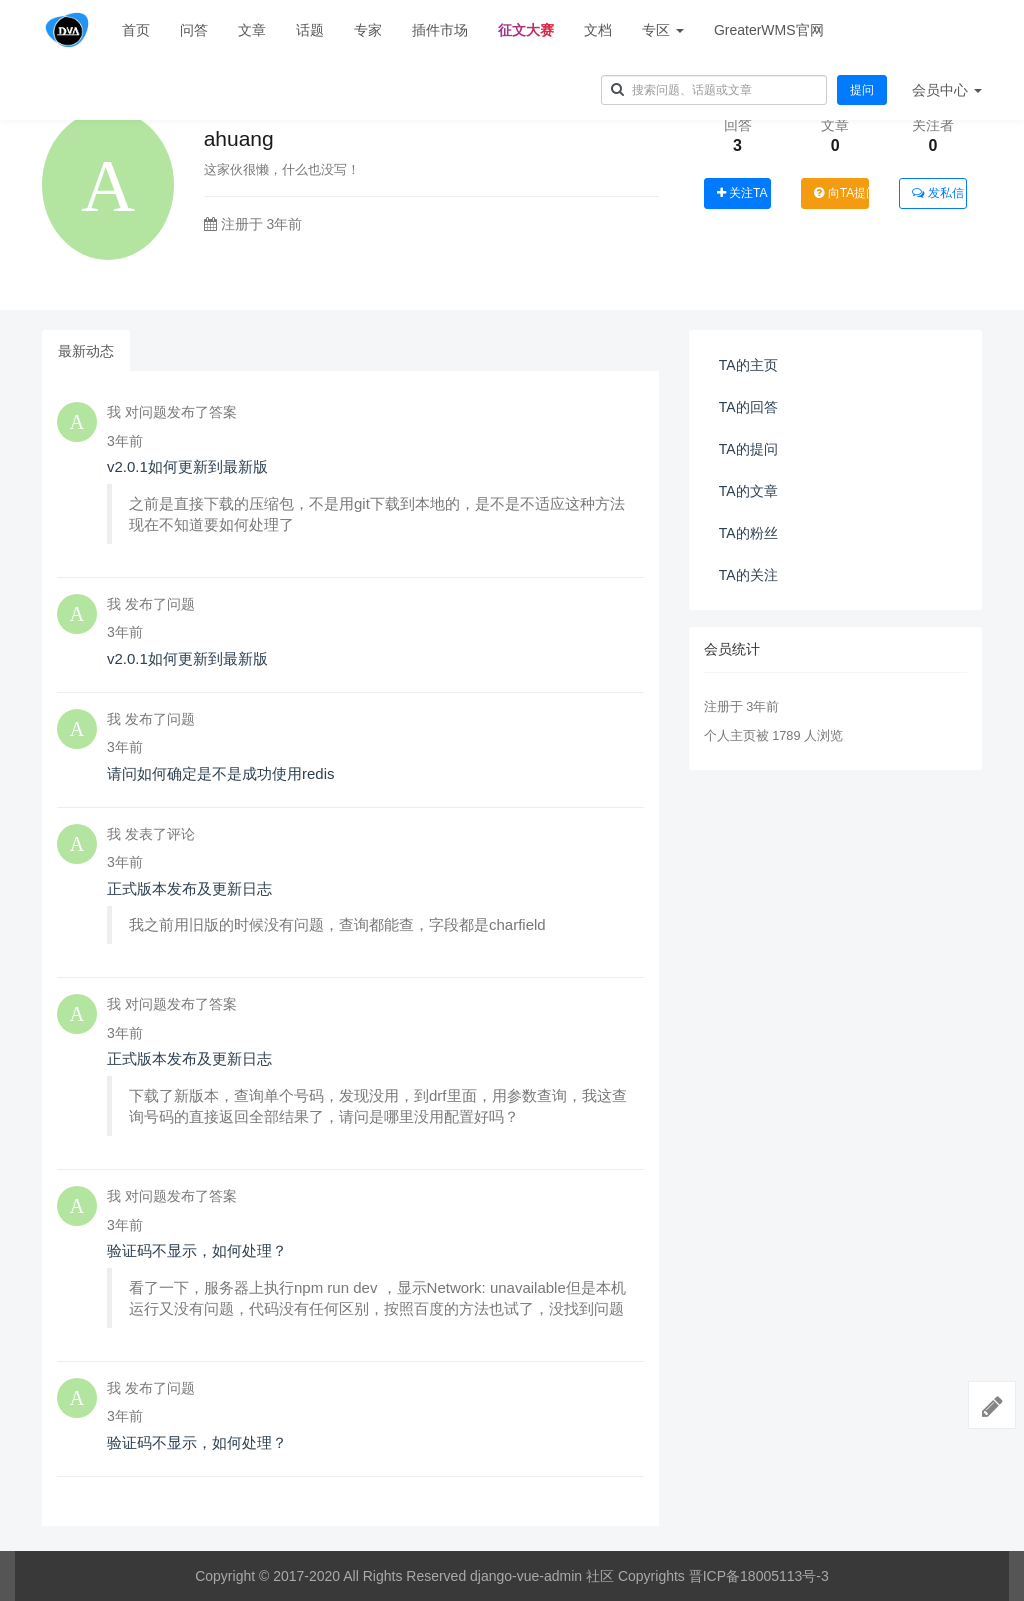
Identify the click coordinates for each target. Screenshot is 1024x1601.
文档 (598, 30)
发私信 (937, 193)
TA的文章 (748, 491)
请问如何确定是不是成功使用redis (221, 773)
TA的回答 (748, 407)
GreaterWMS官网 (769, 30)
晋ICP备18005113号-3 (759, 1576)
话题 (310, 30)
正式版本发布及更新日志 (189, 888)
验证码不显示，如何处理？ (197, 1250)
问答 (194, 30)
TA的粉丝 (748, 533)
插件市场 (440, 30)
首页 (136, 30)
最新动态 (86, 351)
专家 (368, 30)
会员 (947, 90)
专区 (663, 30)
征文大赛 (526, 30)
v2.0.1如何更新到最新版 (187, 466)
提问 (862, 90)
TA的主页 (748, 365)
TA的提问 (748, 449)
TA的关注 (748, 575)
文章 (252, 30)
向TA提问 (841, 193)
